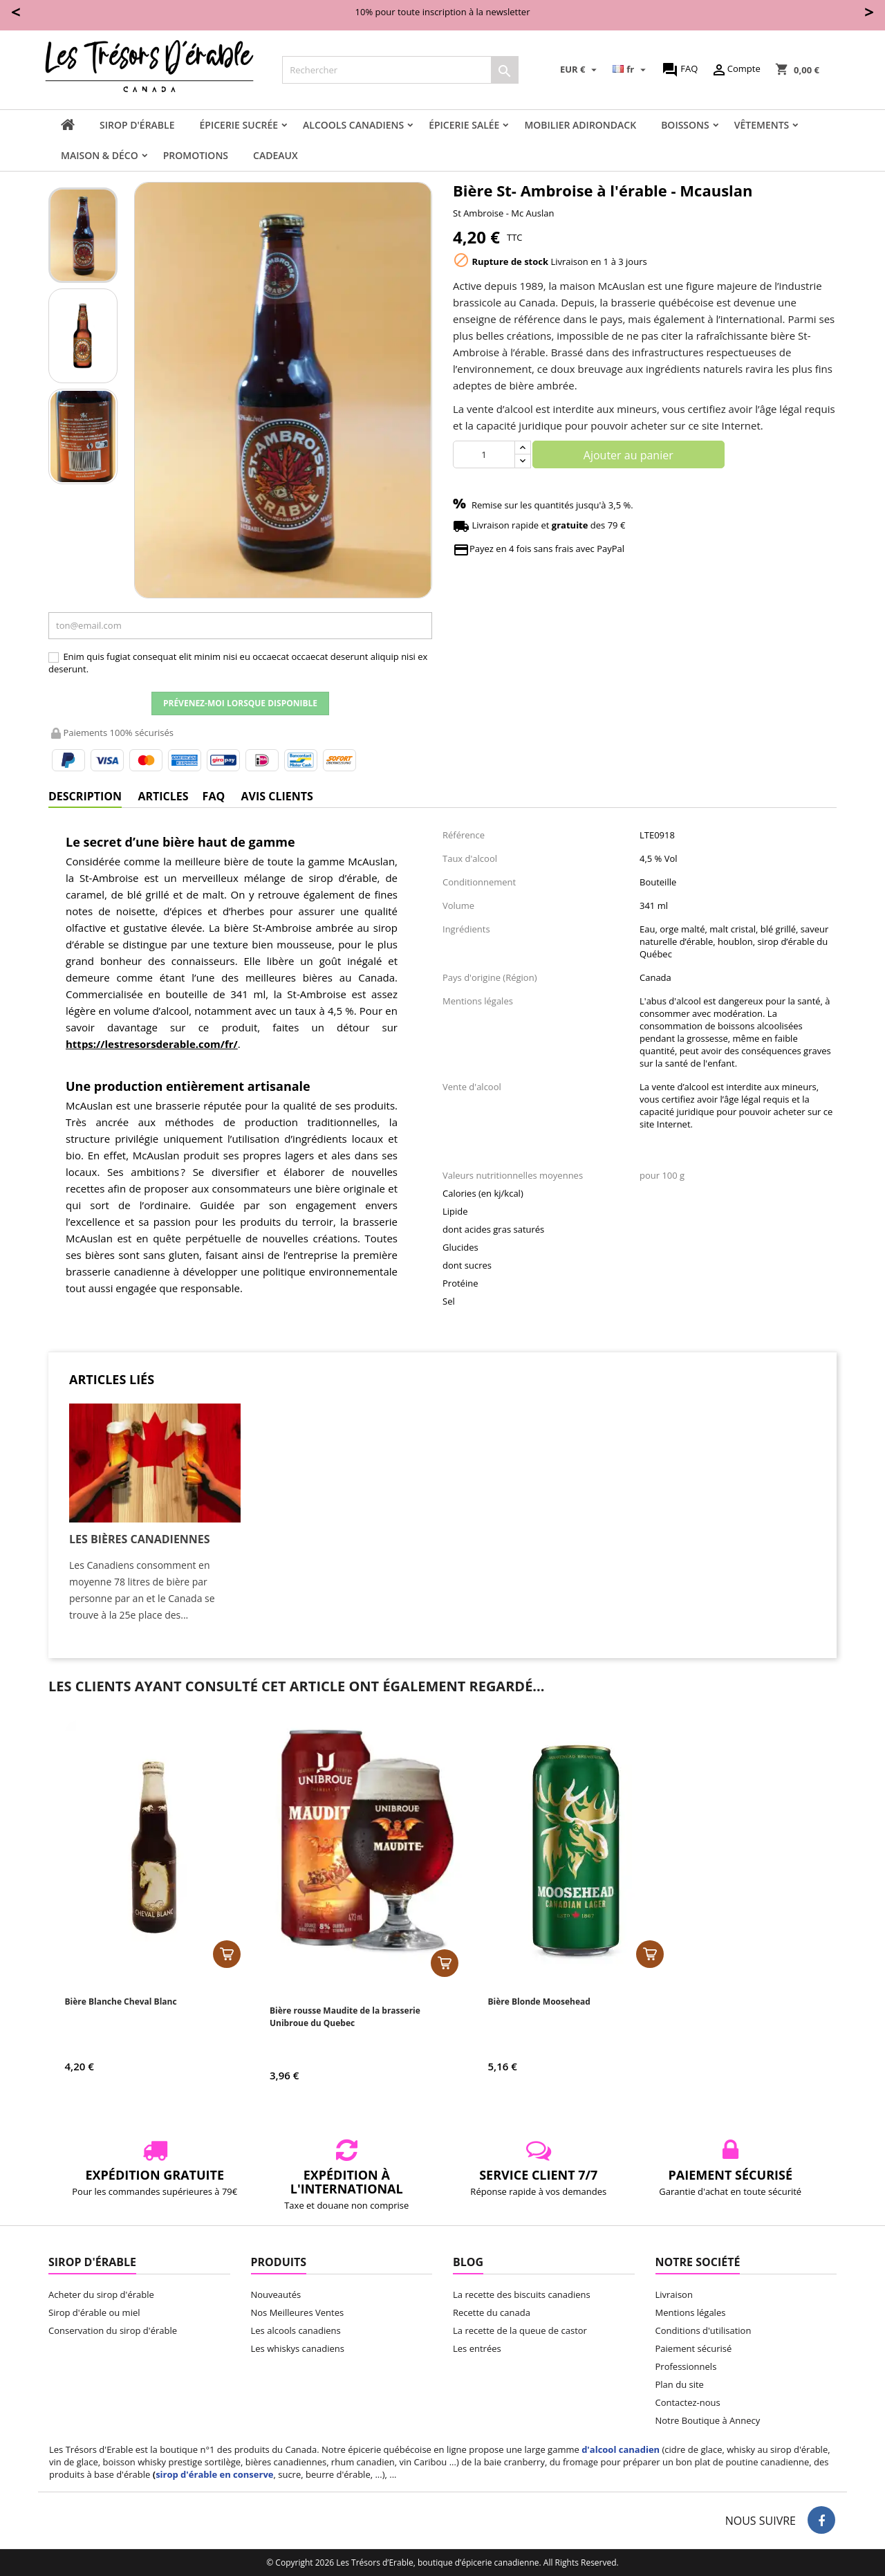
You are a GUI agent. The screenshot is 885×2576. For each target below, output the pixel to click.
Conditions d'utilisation (703, 2330)
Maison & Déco (99, 155)
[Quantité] (484, 454)
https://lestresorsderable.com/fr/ (152, 1044)
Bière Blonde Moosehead (539, 2001)
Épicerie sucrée (239, 124)
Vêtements (762, 124)
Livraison (674, 2294)
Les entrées (477, 2348)
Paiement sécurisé (693, 2348)
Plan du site (679, 2384)
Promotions (195, 155)
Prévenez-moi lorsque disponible (240, 703)
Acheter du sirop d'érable (101, 2294)
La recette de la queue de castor (520, 2330)
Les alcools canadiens (296, 2330)
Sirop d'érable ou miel (94, 2312)
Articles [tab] (163, 796)
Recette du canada (491, 2312)
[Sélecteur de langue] (631, 70)
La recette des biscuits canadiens (521, 2294)
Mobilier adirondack (580, 124)
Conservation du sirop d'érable (112, 2330)
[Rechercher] (400, 70)
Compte (736, 70)
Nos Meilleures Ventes (297, 2312)
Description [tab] (85, 796)
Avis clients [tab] (277, 796)
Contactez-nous (687, 2402)
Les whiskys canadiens (297, 2348)
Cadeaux (275, 155)
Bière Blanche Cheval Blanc (121, 2001)
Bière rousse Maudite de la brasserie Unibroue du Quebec (345, 2017)
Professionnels (686, 2366)
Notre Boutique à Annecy (708, 2420)
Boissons (685, 124)
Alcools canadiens (353, 124)
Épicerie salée (464, 124)
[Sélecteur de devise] (580, 70)
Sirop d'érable (137, 124)
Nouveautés (276, 2294)
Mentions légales (690, 2312)
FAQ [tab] (214, 796)
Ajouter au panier (628, 455)
